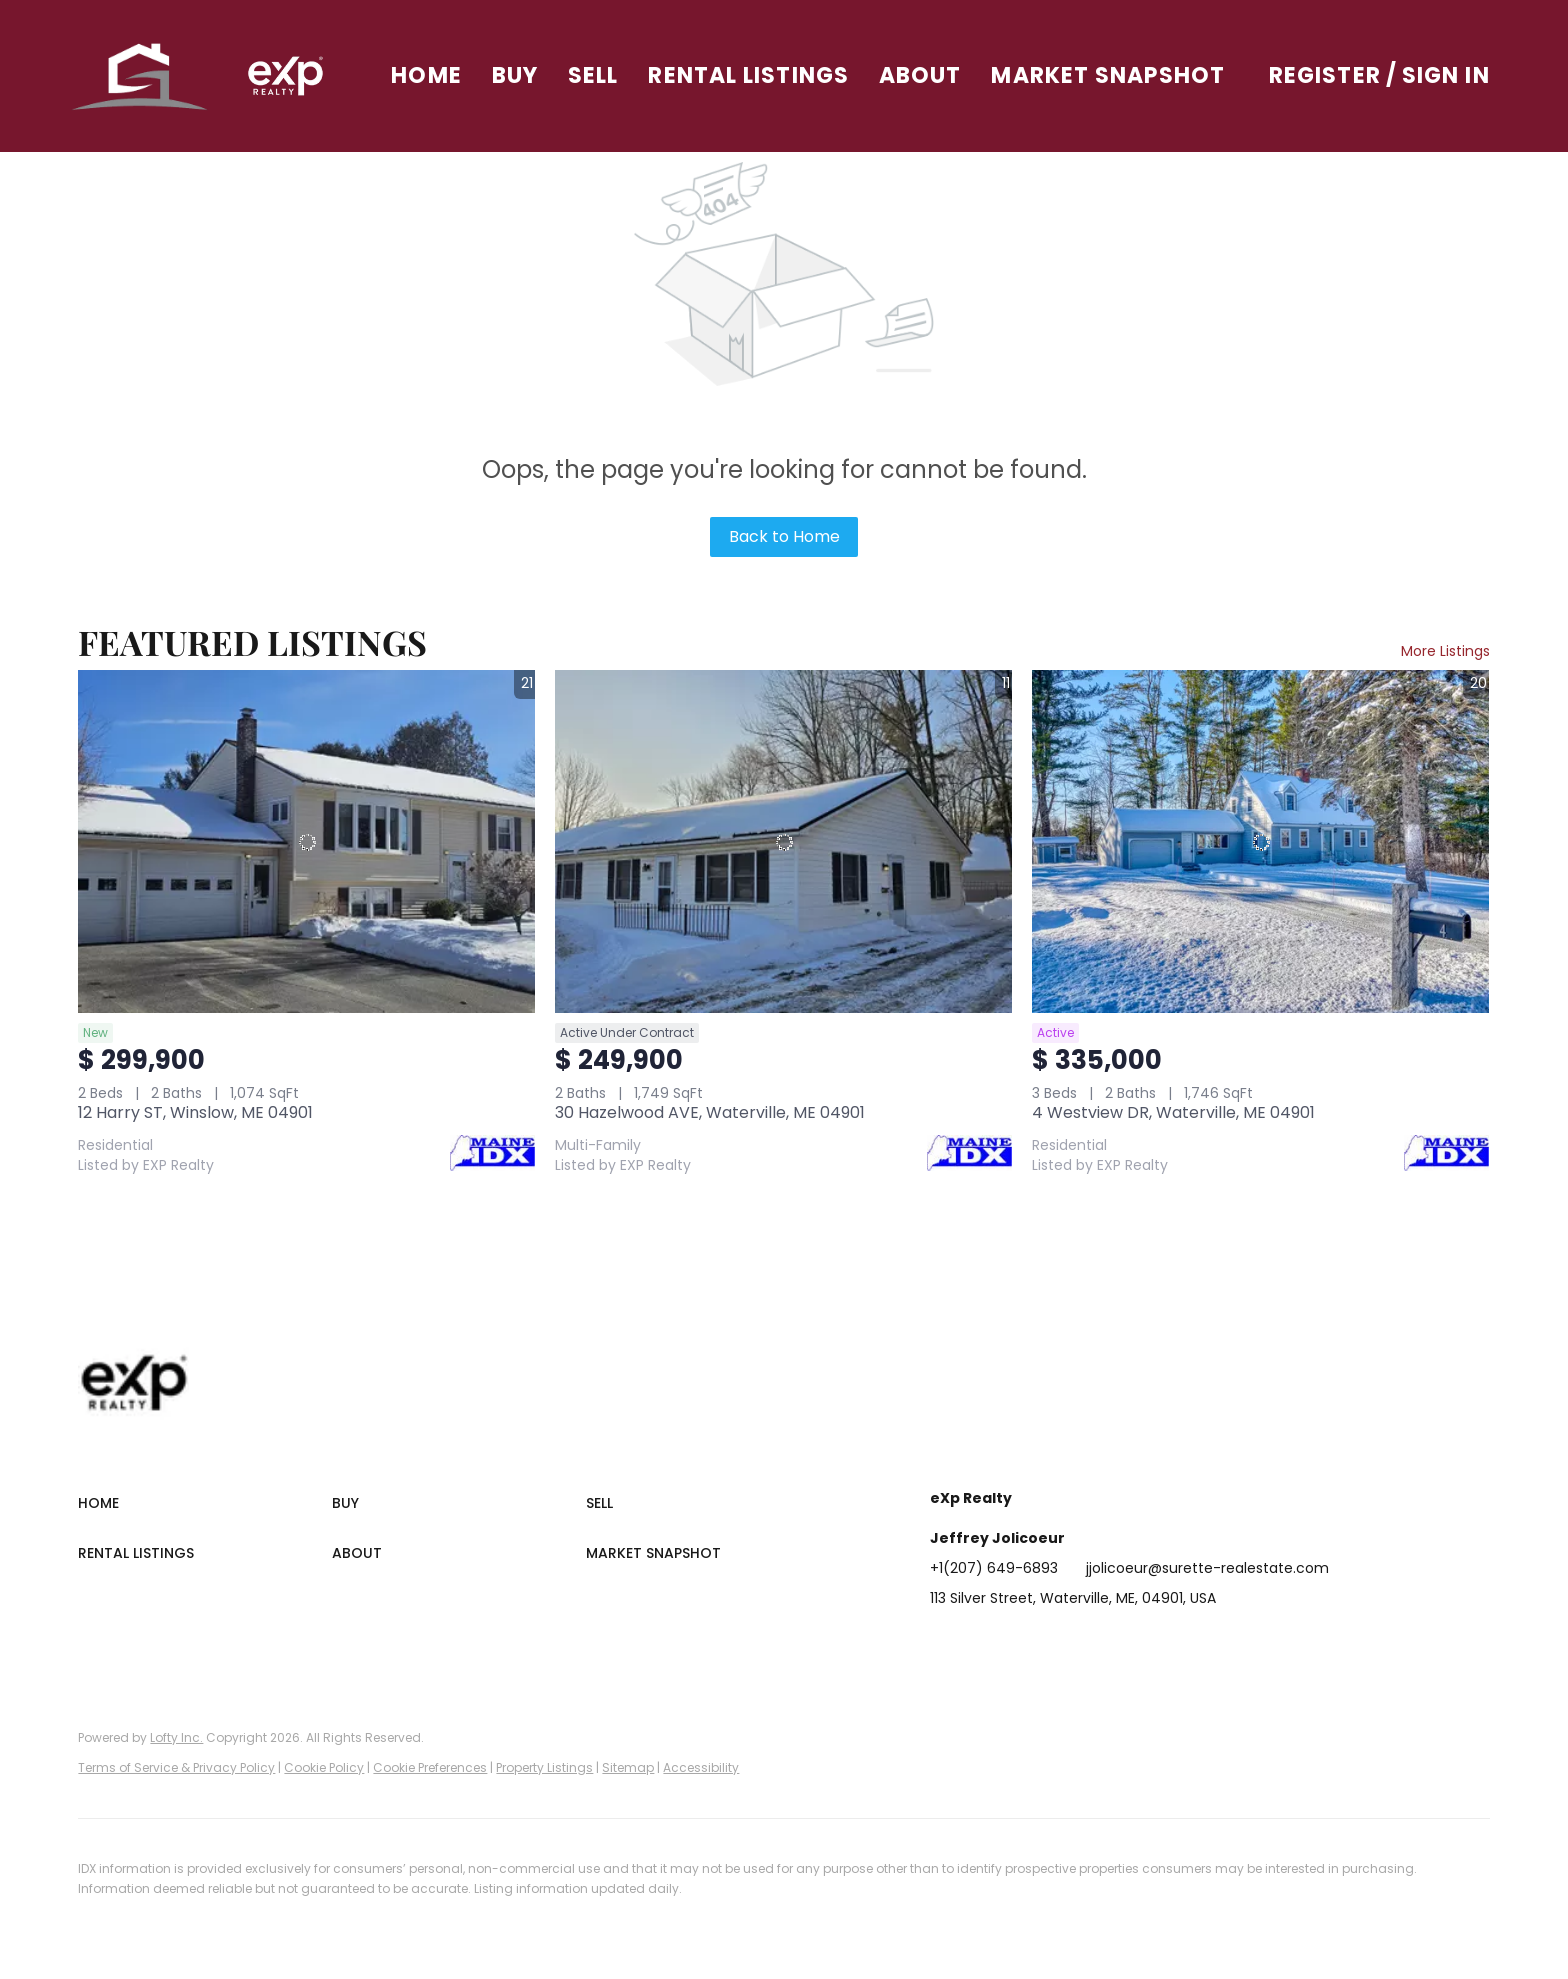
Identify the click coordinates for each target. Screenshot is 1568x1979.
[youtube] (1145, 1643)
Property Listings (544, 1767)
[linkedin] (985, 1643)
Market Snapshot (1116, 75)
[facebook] (945, 1643)
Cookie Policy (324, 1767)
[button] (147, 76)
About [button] (927, 75)
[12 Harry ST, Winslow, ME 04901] (306, 841)
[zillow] (1065, 1643)
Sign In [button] (1446, 75)
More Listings (1445, 651)
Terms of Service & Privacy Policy (176, 1767)
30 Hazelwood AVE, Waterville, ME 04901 (710, 1112)
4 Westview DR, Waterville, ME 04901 (1173, 1112)
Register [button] (1325, 75)
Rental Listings (756, 75)
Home (433, 75)
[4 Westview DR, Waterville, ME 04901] (1260, 841)
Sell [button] (600, 75)
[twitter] (1025, 1643)
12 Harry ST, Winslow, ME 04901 (195, 1112)
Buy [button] (522, 75)
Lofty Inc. (176, 1737)
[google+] (1185, 1643)
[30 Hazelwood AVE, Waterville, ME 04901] (783, 841)
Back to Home (784, 536)
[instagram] (1105, 1643)
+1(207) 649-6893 (994, 1568)
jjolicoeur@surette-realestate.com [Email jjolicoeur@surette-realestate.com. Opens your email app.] (1207, 1568)
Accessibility (701, 1767)
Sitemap (628, 1767)
